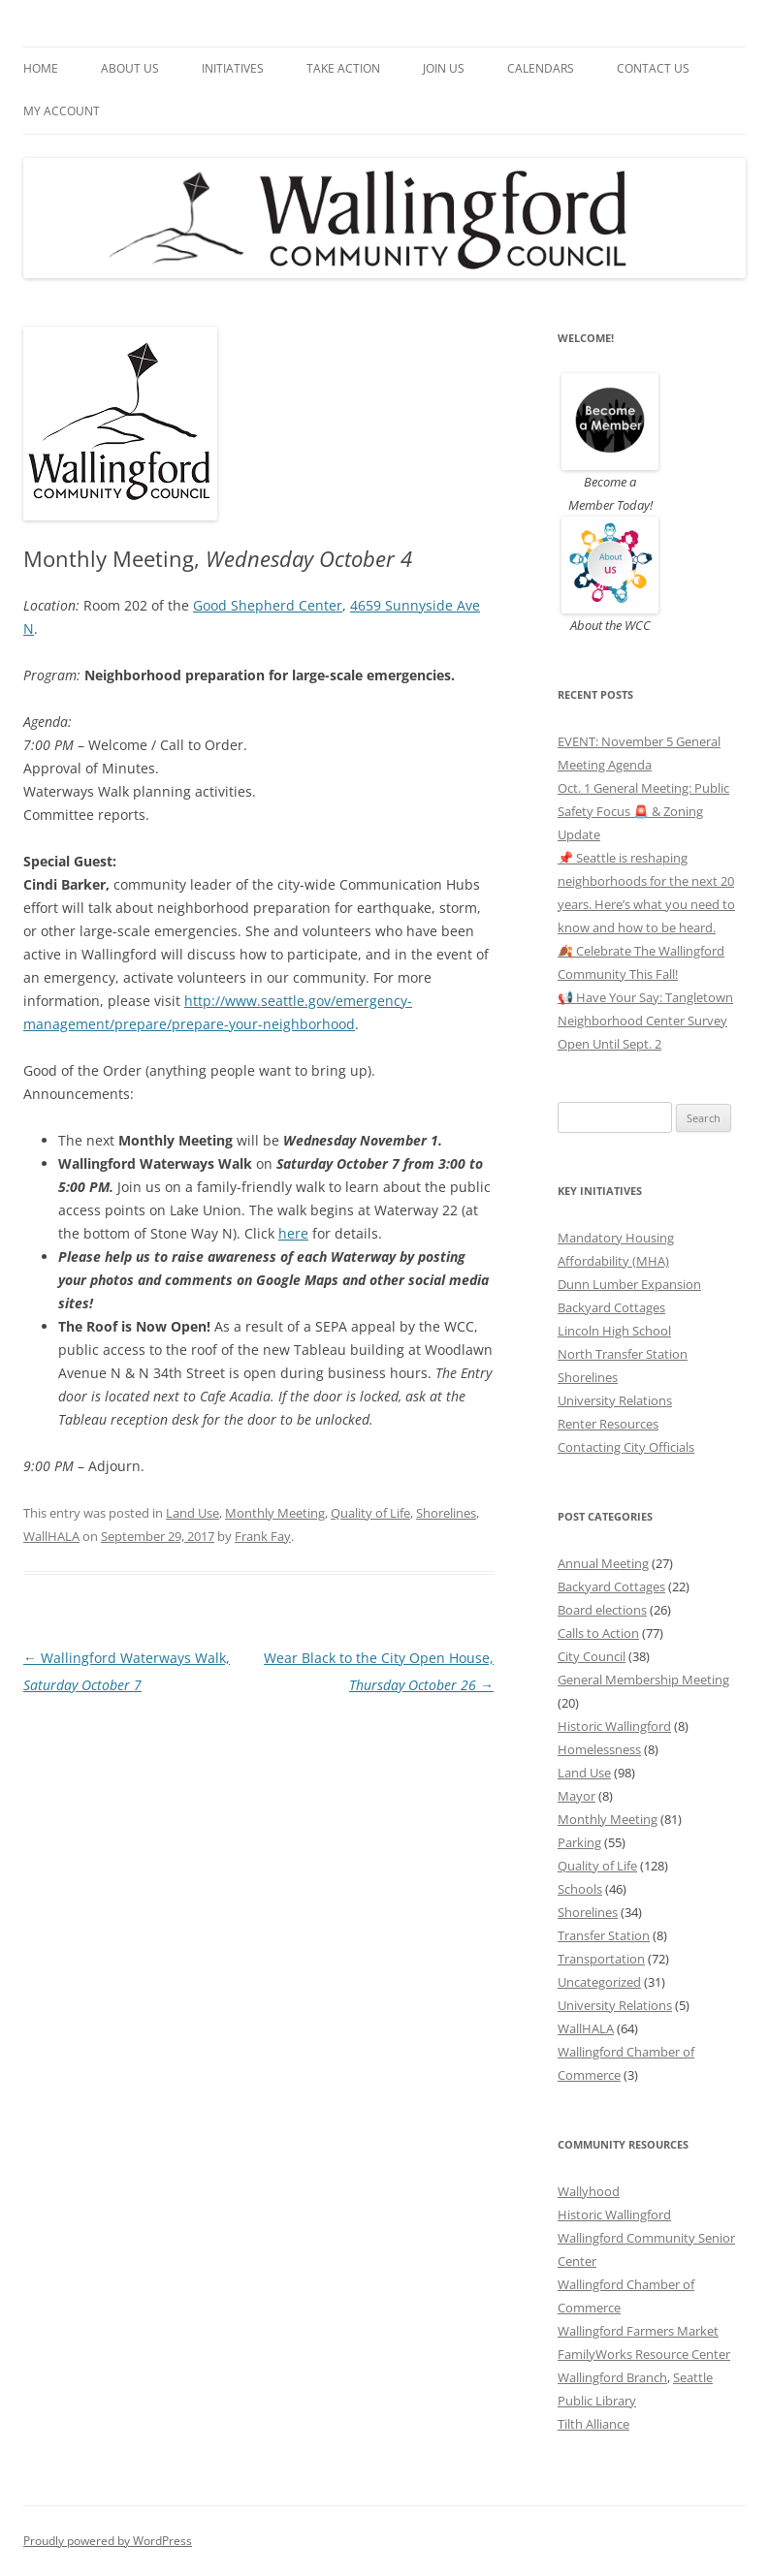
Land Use (192, 1513)
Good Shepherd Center (267, 605)
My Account (61, 111)
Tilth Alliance (593, 2424)
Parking (579, 1842)
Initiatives (233, 68)
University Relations (615, 1400)
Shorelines (446, 1513)
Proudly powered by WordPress (107, 2540)
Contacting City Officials (626, 1447)
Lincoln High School (614, 1330)
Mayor (576, 1796)
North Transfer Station (623, 1354)
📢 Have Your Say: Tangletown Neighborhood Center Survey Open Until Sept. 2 (645, 1020)
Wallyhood (589, 2191)
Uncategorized (599, 1982)
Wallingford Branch (612, 2377)
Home (40, 68)
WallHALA (51, 1536)
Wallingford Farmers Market (638, 2331)
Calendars (540, 68)
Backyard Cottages (611, 1307)
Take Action (343, 68)
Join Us (444, 68)
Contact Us (653, 68)
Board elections (602, 1609)
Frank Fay (263, 1536)
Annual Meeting (603, 1563)
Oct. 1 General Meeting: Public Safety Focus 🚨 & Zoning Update (643, 811)
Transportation (601, 1958)
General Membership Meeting (643, 1679)
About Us (130, 68)
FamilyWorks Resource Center (644, 2354)
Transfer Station (604, 1935)
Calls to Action (598, 1633)
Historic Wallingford (614, 1726)
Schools (580, 1889)
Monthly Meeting (275, 1513)
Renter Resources (608, 1423)
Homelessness (599, 1749)
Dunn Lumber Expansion (629, 1284)
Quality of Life (370, 1513)
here (293, 1233)
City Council (591, 1656)
